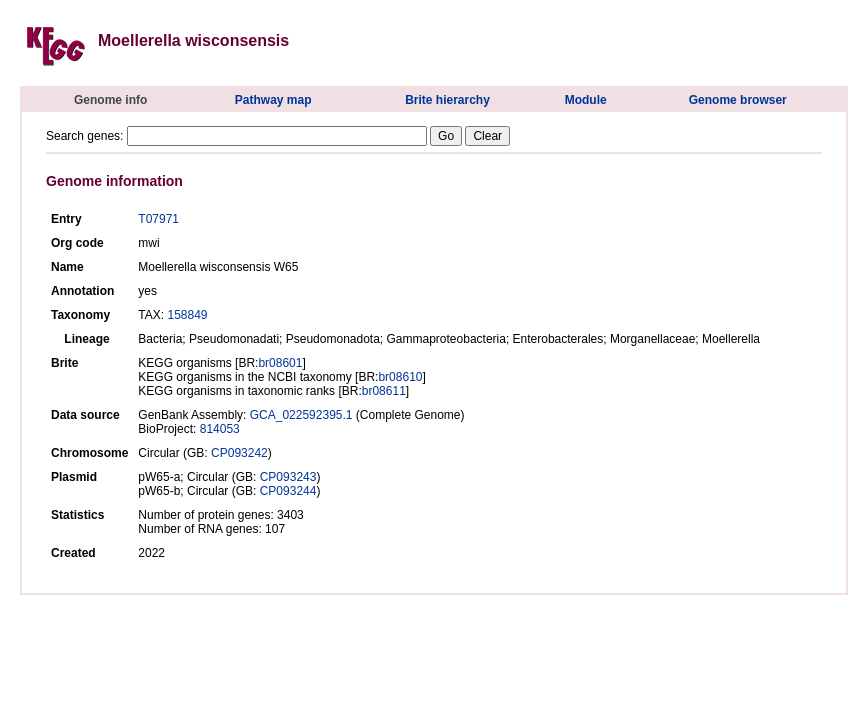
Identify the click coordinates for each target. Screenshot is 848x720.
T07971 (158, 219)
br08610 (400, 377)
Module (586, 100)
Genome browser (738, 100)
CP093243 (288, 477)
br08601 (280, 363)
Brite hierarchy (447, 100)
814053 (220, 429)
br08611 (384, 391)
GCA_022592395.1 (301, 415)
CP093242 (239, 453)
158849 (187, 315)
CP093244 (288, 491)
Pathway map (273, 100)
